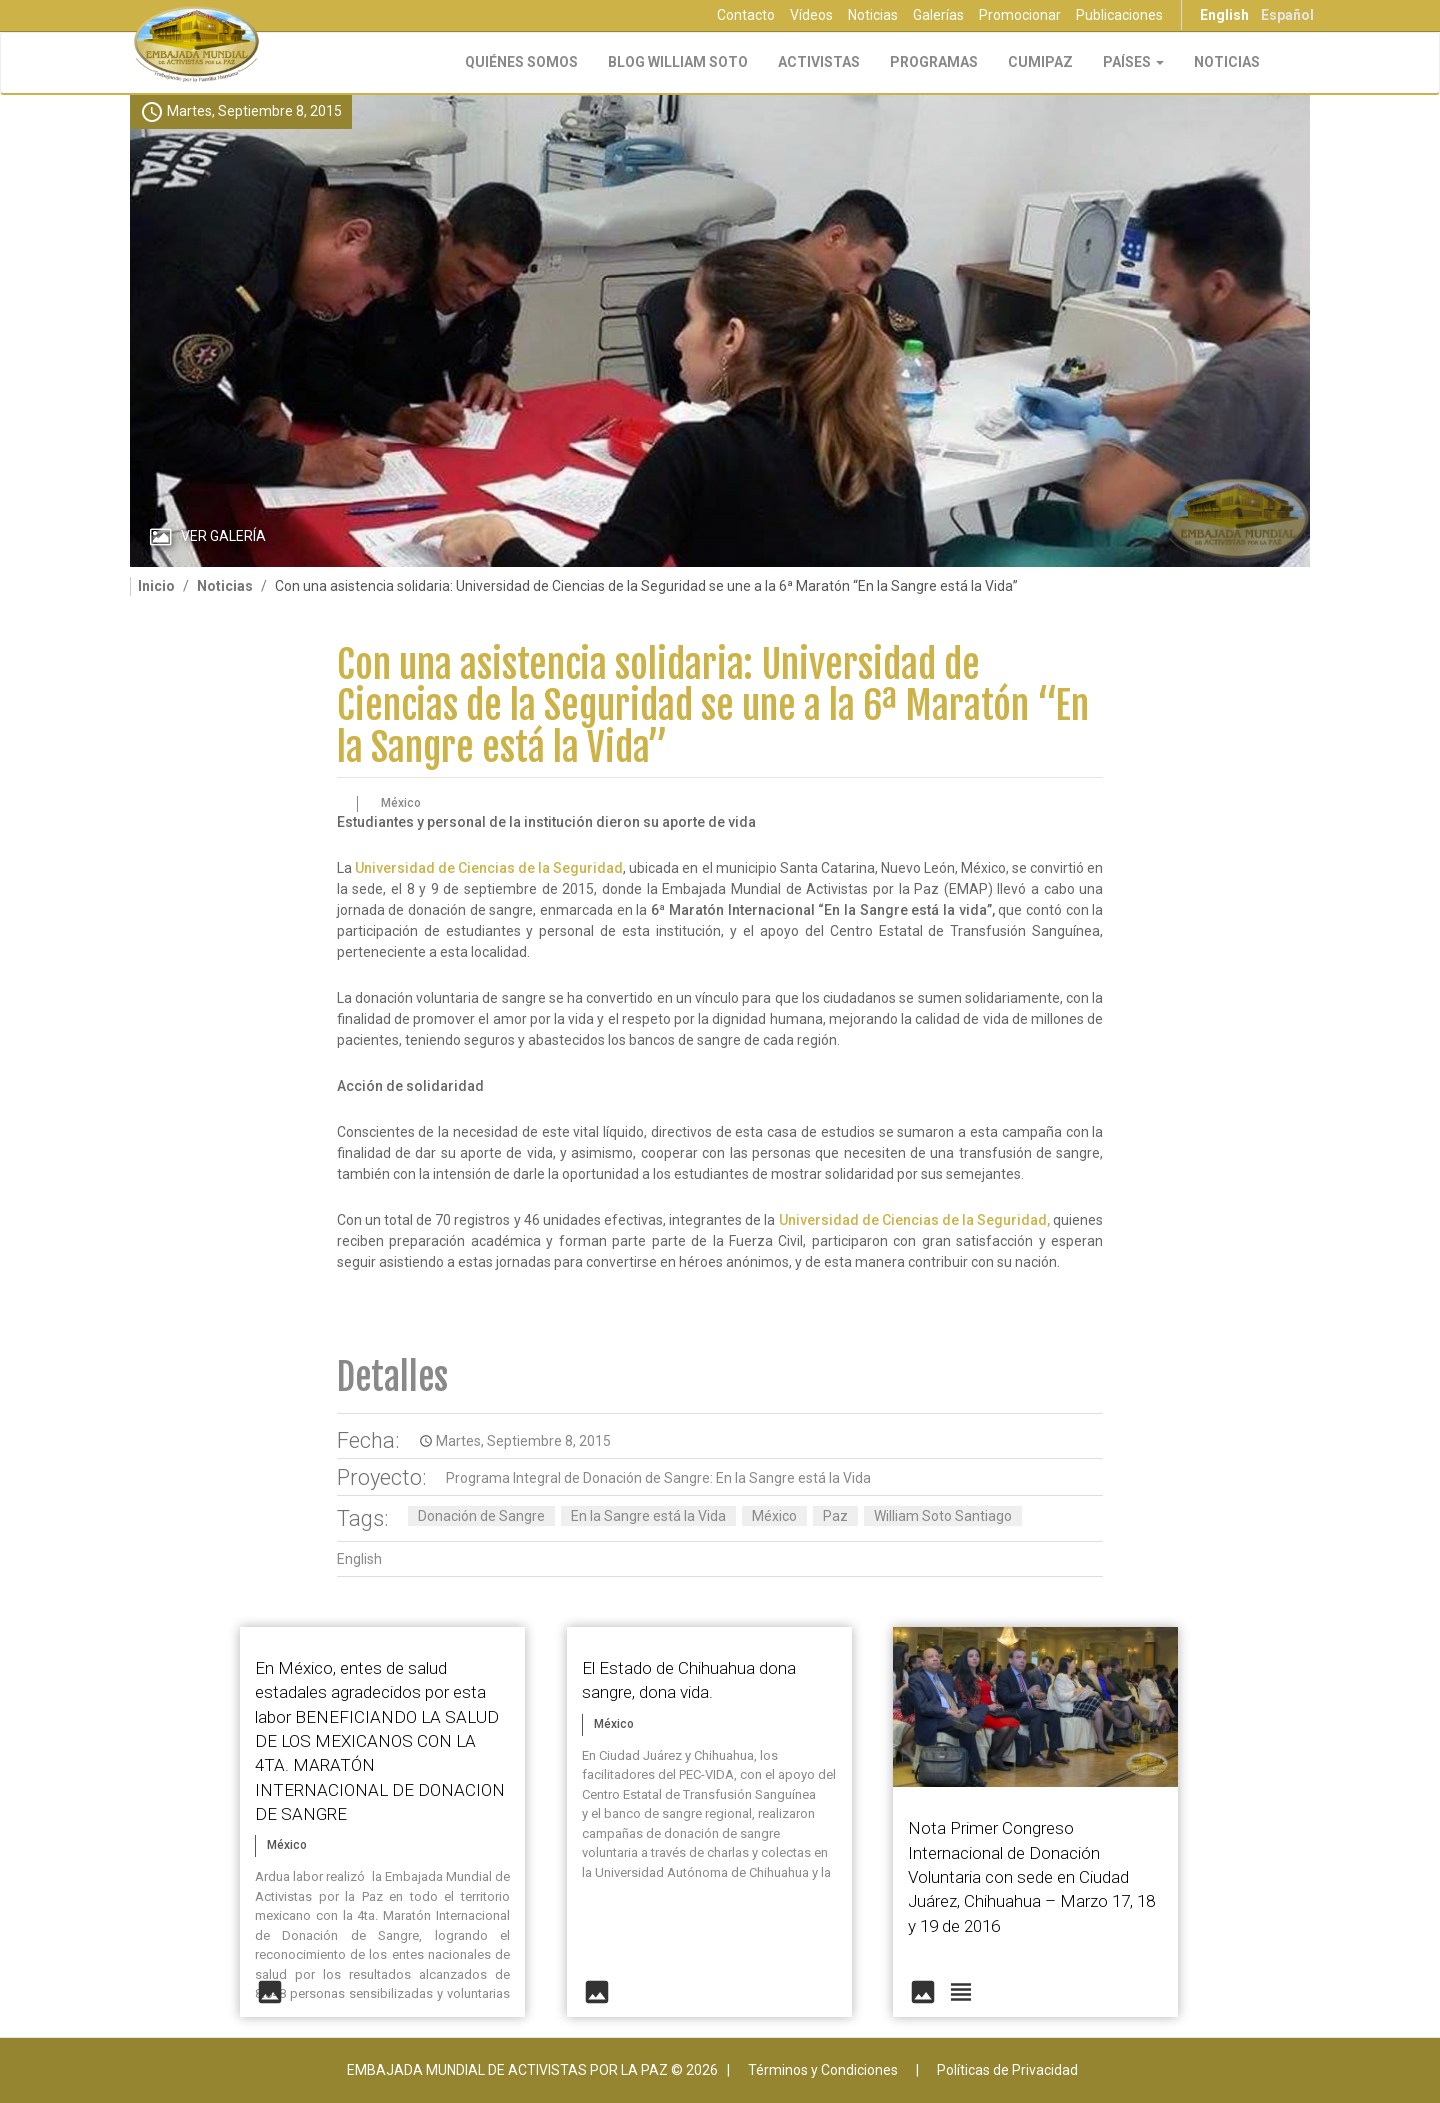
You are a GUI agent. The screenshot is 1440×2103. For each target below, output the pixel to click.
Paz (835, 1516)
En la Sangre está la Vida (648, 1516)
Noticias (873, 15)
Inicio (156, 586)
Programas (934, 62)
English (1224, 15)
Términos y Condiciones (823, 2070)
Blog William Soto (678, 62)
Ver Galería (223, 536)
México (774, 1516)
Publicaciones (1119, 15)
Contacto (746, 15)
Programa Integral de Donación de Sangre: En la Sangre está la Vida (658, 1478)
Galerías (938, 15)
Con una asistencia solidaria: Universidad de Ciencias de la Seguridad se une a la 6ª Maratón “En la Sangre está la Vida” (713, 706)
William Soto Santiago (943, 1516)
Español (1287, 15)
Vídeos (811, 15)
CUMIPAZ (1040, 62)
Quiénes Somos (521, 62)
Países (1133, 62)
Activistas (819, 62)
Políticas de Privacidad (1007, 2070)
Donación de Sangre (481, 1516)
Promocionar (1020, 15)
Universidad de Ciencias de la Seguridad (489, 868)
